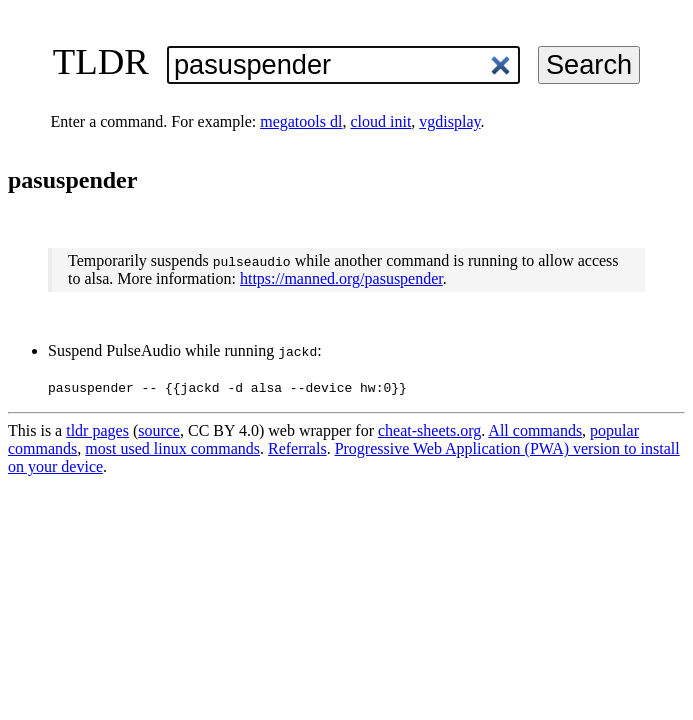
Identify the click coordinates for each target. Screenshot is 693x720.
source (159, 430)
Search (589, 64)
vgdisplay (449, 121)
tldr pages (97, 430)
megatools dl (301, 121)
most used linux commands (172, 448)
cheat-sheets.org (429, 430)
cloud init (380, 121)
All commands (535, 430)
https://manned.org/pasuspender (341, 278)
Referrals (297, 448)
